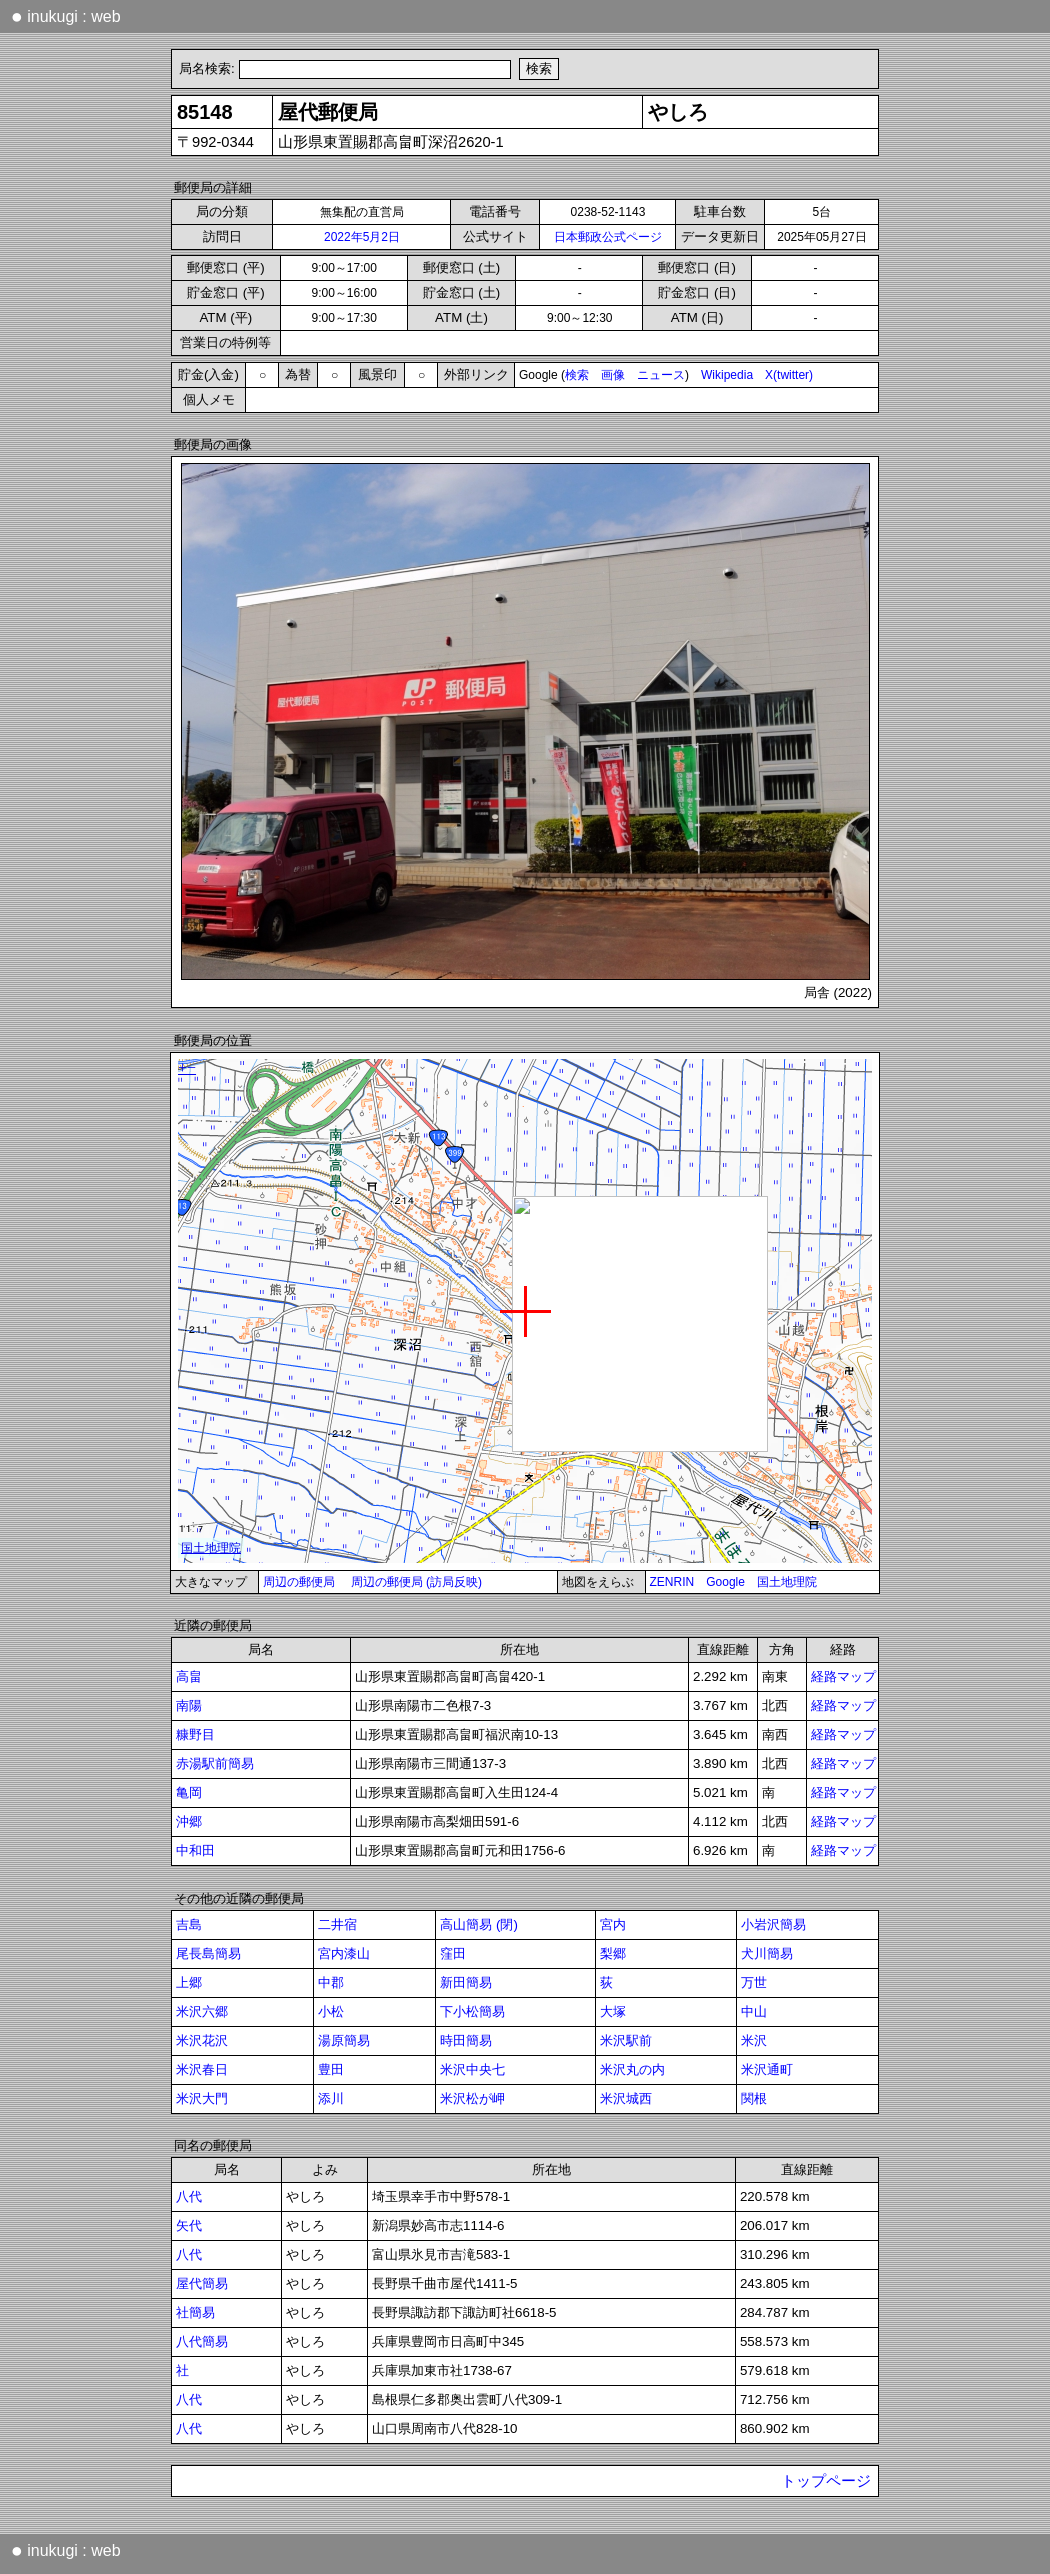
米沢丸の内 (632, 2069)
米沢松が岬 (472, 2098)
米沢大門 (202, 2098)
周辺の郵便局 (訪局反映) (416, 1582)
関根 (754, 2098)
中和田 (195, 1850)
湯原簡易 (344, 2040)
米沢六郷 (202, 2011)
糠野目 (195, 1734)
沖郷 (189, 1821)
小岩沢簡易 (773, 1924)
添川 (331, 2098)
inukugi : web (66, 16)
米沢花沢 (202, 2040)
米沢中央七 (472, 2069)
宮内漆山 (344, 1953)
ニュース (661, 375)
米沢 (754, 2040)
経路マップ (843, 1676)
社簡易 (195, 2312)
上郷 (189, 1982)
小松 (331, 2011)
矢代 (189, 2225)
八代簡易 (202, 2341)
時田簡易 (466, 2040)
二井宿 (337, 1924)
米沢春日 (202, 2069)
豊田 (331, 2069)
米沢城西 (626, 2098)
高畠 (189, 1676)
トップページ (826, 2481)
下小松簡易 (472, 2011)
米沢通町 (767, 2069)
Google (725, 1582)
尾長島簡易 (208, 1953)
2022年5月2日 (362, 237)
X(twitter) (789, 375)
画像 (613, 375)
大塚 (613, 2011)
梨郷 (613, 1953)
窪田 (453, 1953)
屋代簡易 (202, 2283)
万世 (754, 1982)
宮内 (613, 1924)
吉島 (189, 1924)
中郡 (331, 1982)
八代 (189, 2196)
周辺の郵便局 (299, 1582)
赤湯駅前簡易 (215, 1763)
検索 (577, 375)
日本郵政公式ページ (608, 237)
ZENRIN (672, 1582)
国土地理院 (787, 1582)
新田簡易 (466, 1982)
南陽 (189, 1705)
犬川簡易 (767, 1953)
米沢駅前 (626, 2040)
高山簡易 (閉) (479, 1924)
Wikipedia (727, 375)
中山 (754, 2011)
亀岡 (189, 1792)
